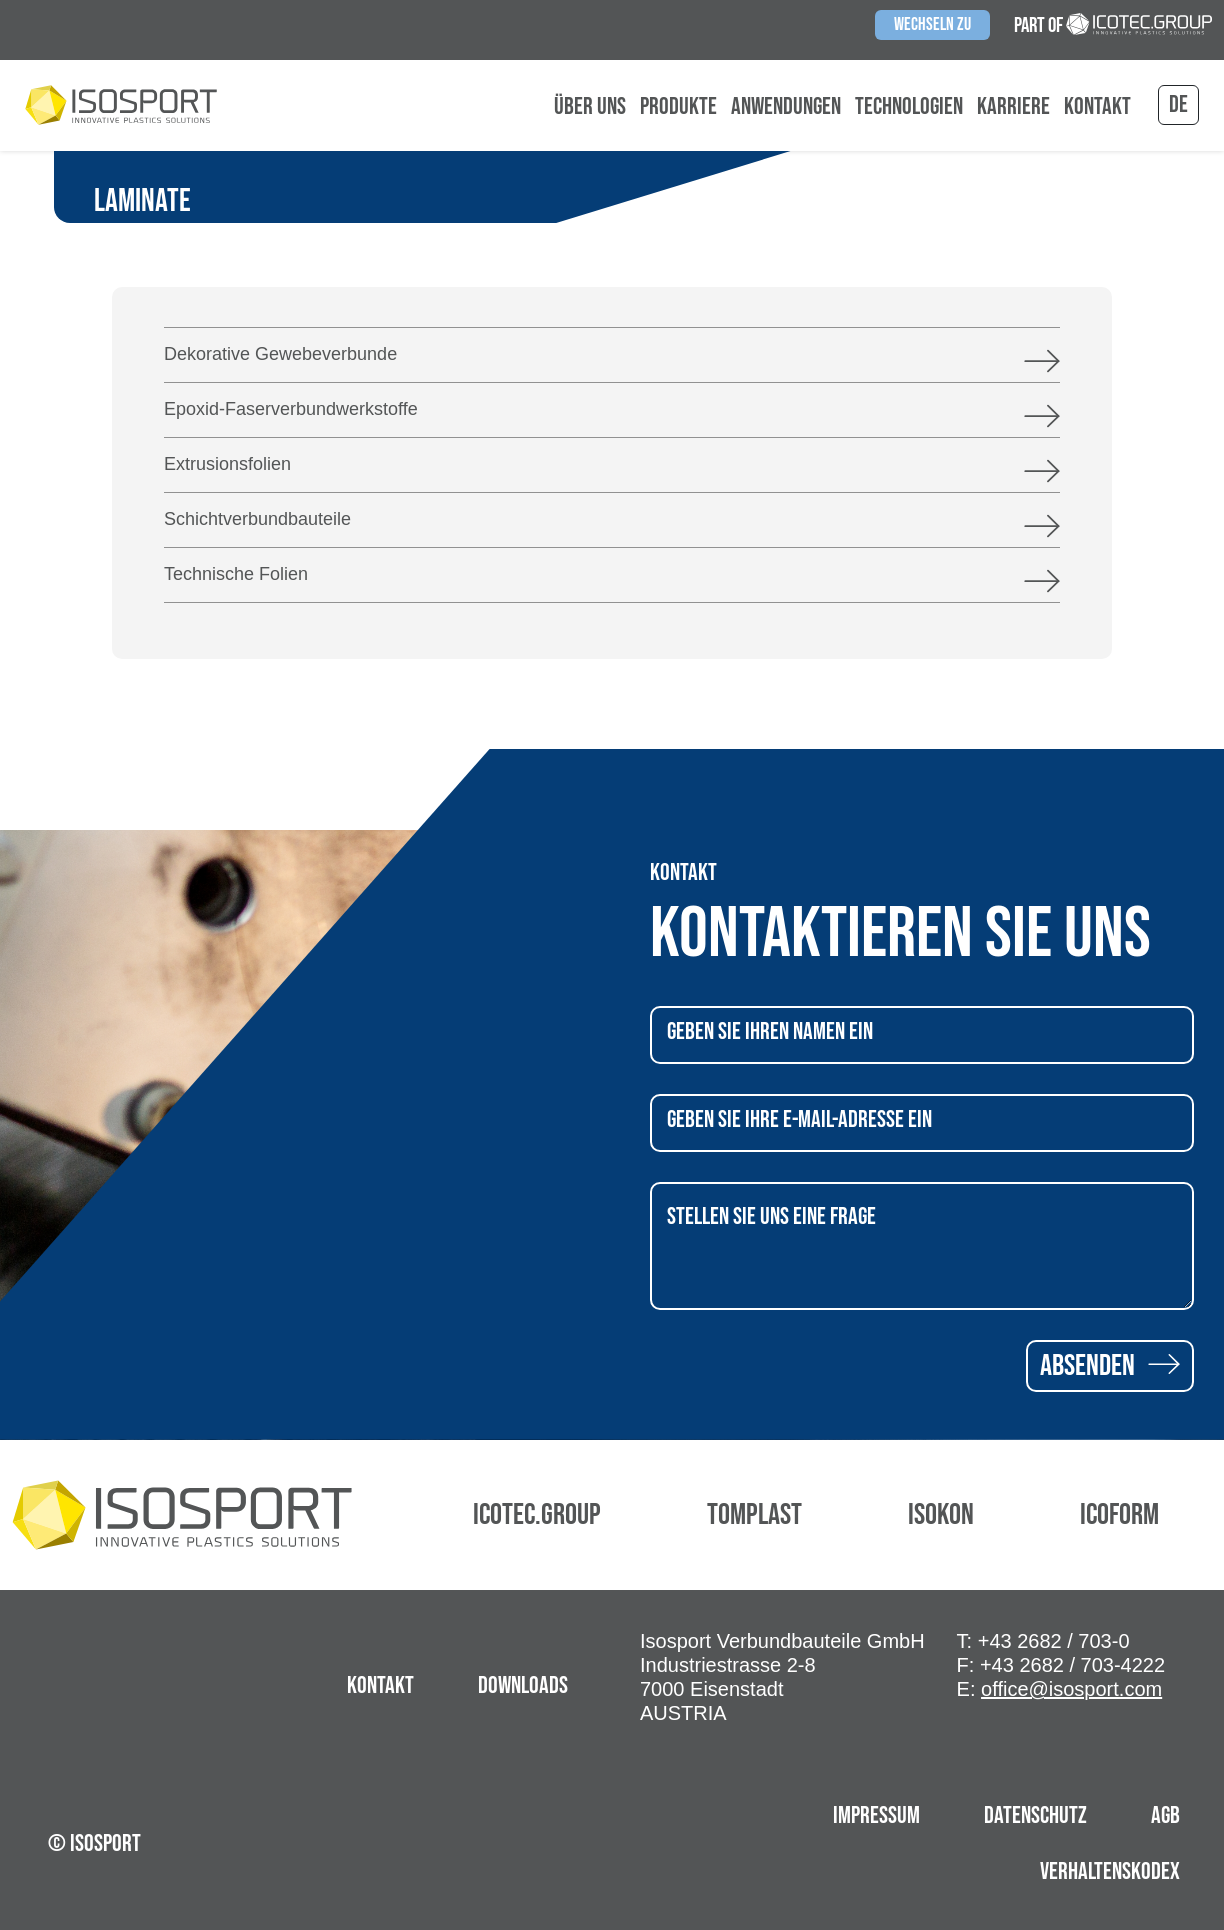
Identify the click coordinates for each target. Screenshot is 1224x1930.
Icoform (1119, 1515)
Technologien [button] (909, 107)
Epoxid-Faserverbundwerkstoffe (291, 409)
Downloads (523, 1685)
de (1178, 104)
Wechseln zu (932, 24)
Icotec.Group (537, 1515)
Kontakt (1097, 107)
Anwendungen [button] (786, 107)
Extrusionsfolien (227, 464)
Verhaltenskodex (1110, 1871)
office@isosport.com (1071, 1689)
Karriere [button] (1013, 107)
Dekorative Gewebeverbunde (280, 354)
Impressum (876, 1815)
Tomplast (754, 1515)
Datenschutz (1035, 1815)
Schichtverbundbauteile (257, 519)
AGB (1165, 1815)
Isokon (941, 1515)
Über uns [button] (590, 107)
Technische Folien (236, 574)
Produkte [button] (678, 107)
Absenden (1110, 1366)
